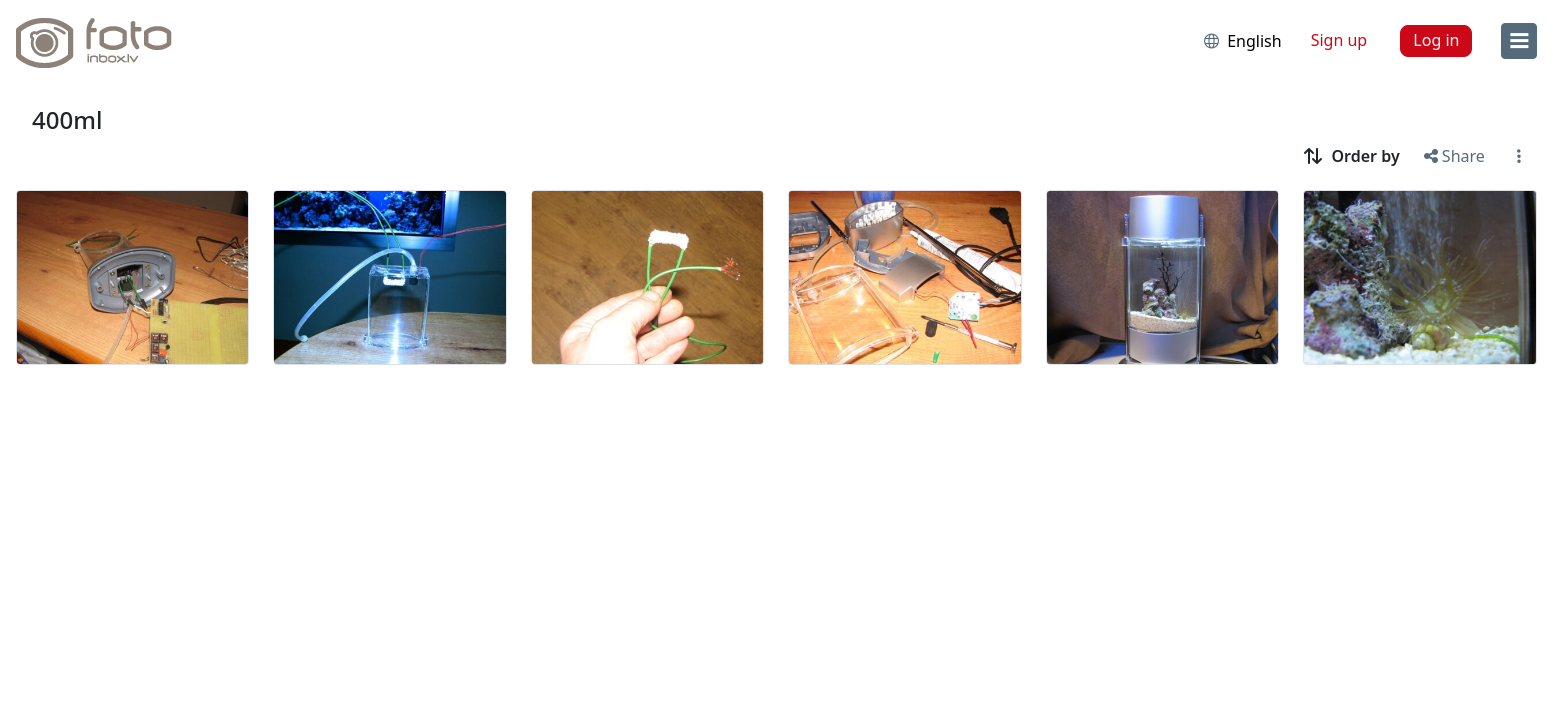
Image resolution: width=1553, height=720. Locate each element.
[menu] (1519, 41)
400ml (67, 119)
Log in (1436, 40)
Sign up (1339, 40)
